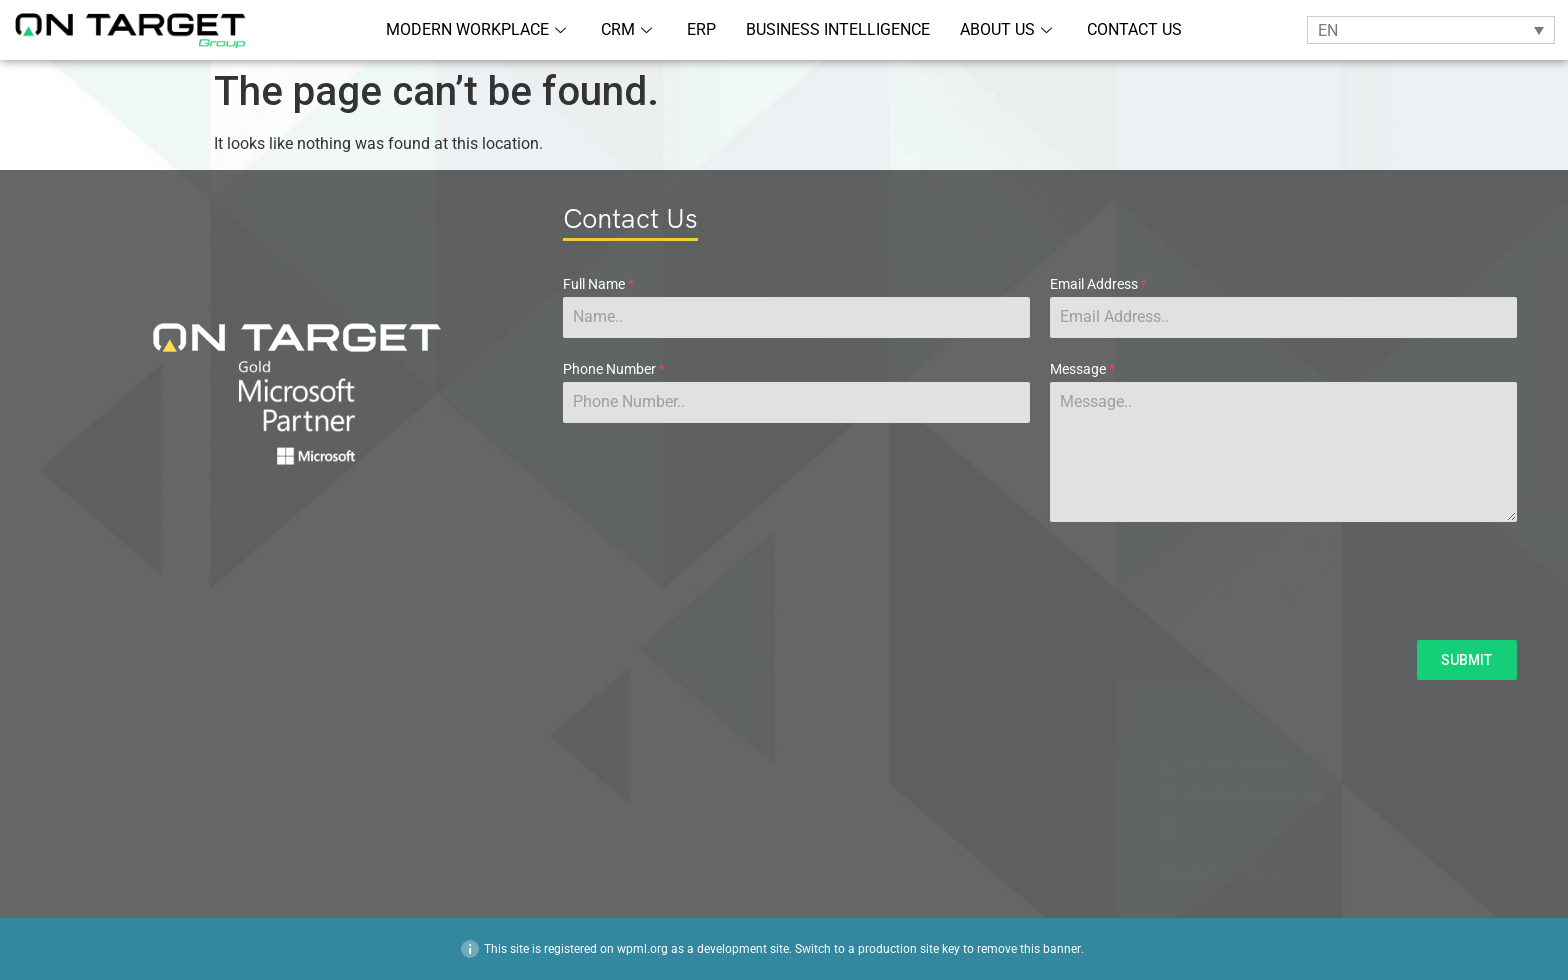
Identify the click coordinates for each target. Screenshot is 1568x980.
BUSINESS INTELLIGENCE (838, 29)
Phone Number (614, 369)
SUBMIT (1466, 660)
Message (1082, 369)
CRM (629, 29)
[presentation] (1040, 581)
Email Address (1098, 284)
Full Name (598, 284)
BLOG (808, 728)
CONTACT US (1134, 29)
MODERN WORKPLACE (478, 29)
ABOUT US (1008, 29)
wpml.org (642, 949)
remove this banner (1029, 949)
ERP (701, 29)
